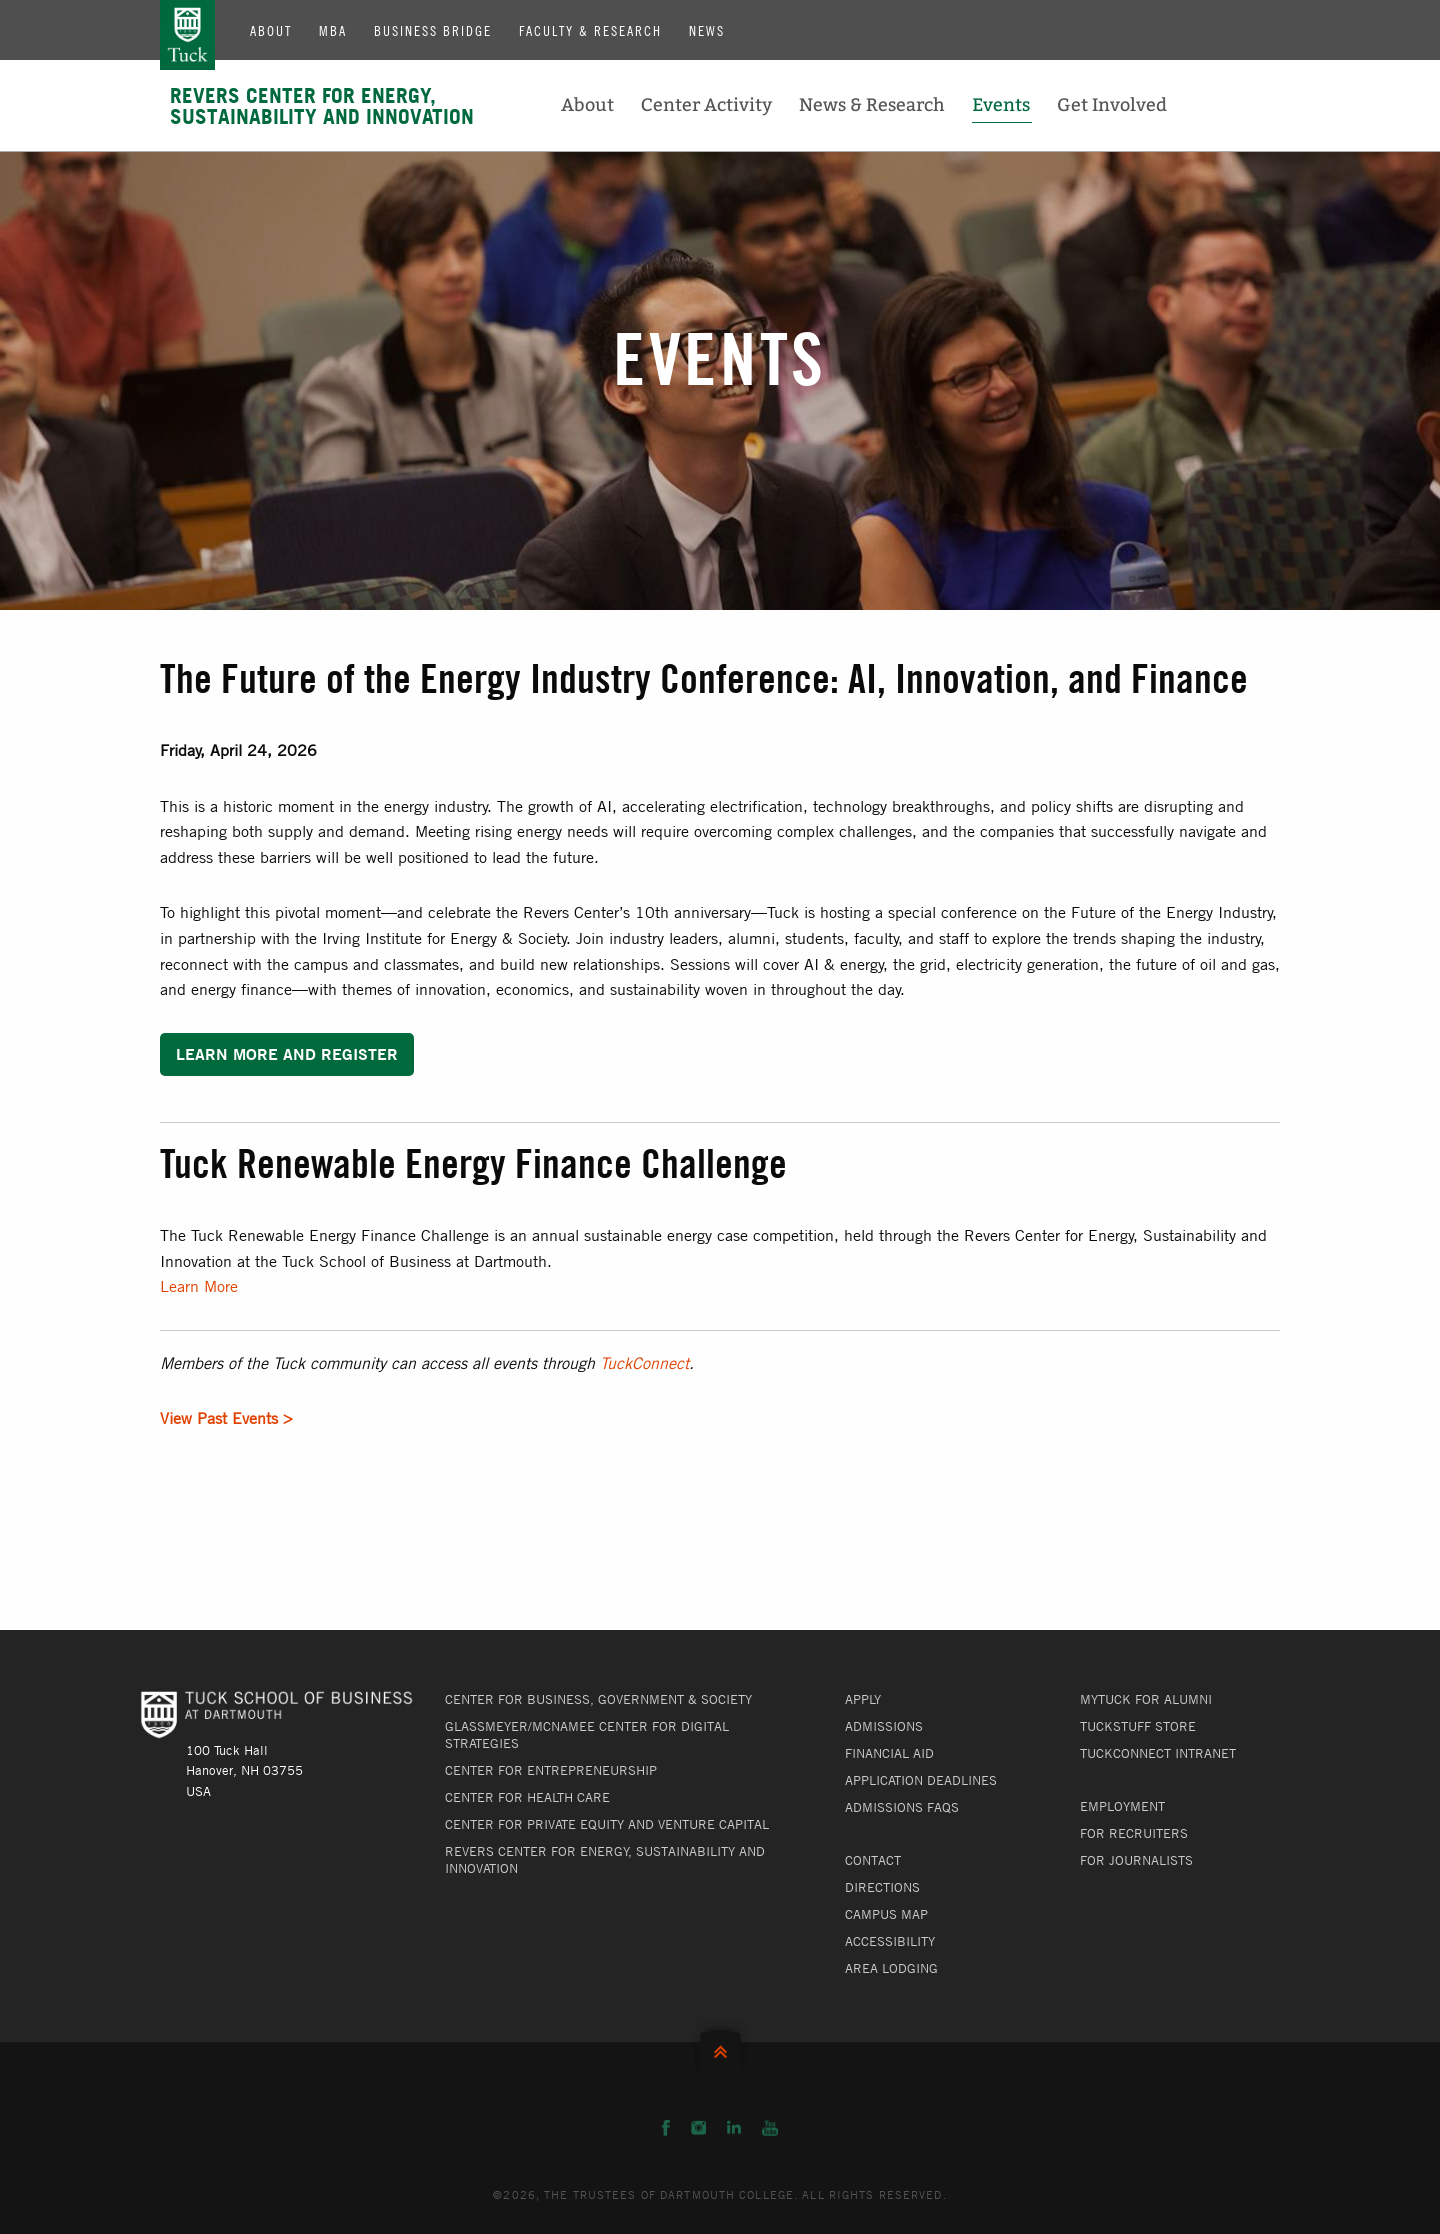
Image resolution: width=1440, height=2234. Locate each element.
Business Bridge (433, 30)
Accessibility (890, 1941)
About (271, 30)
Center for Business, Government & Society (598, 1699)
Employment (1122, 1806)
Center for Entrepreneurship (551, 1770)
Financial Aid (889, 1753)
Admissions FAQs (902, 1807)
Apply (863, 1699)
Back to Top (720, 2047)
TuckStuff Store (1138, 1726)
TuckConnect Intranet (1158, 1753)
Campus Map (886, 1914)
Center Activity (706, 105)
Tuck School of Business (187, 35)
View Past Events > (226, 1418)
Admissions (884, 1726)
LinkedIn (734, 2128)
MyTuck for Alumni (1146, 1699)
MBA (333, 30)
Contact (873, 1860)
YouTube (770, 2128)
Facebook (666, 2128)
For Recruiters (1134, 1833)
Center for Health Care (527, 1797)
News (707, 30)
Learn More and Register (287, 1053)
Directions (882, 1887)
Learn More (199, 1286)
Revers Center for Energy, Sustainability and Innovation (322, 105)
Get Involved (1112, 105)
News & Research (872, 105)
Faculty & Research (590, 30)
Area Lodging (891, 1968)
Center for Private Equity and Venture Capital (607, 1824)
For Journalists (1136, 1860)
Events (1001, 105)
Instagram (698, 2128)
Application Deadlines (921, 1780)
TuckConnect (644, 1363)
